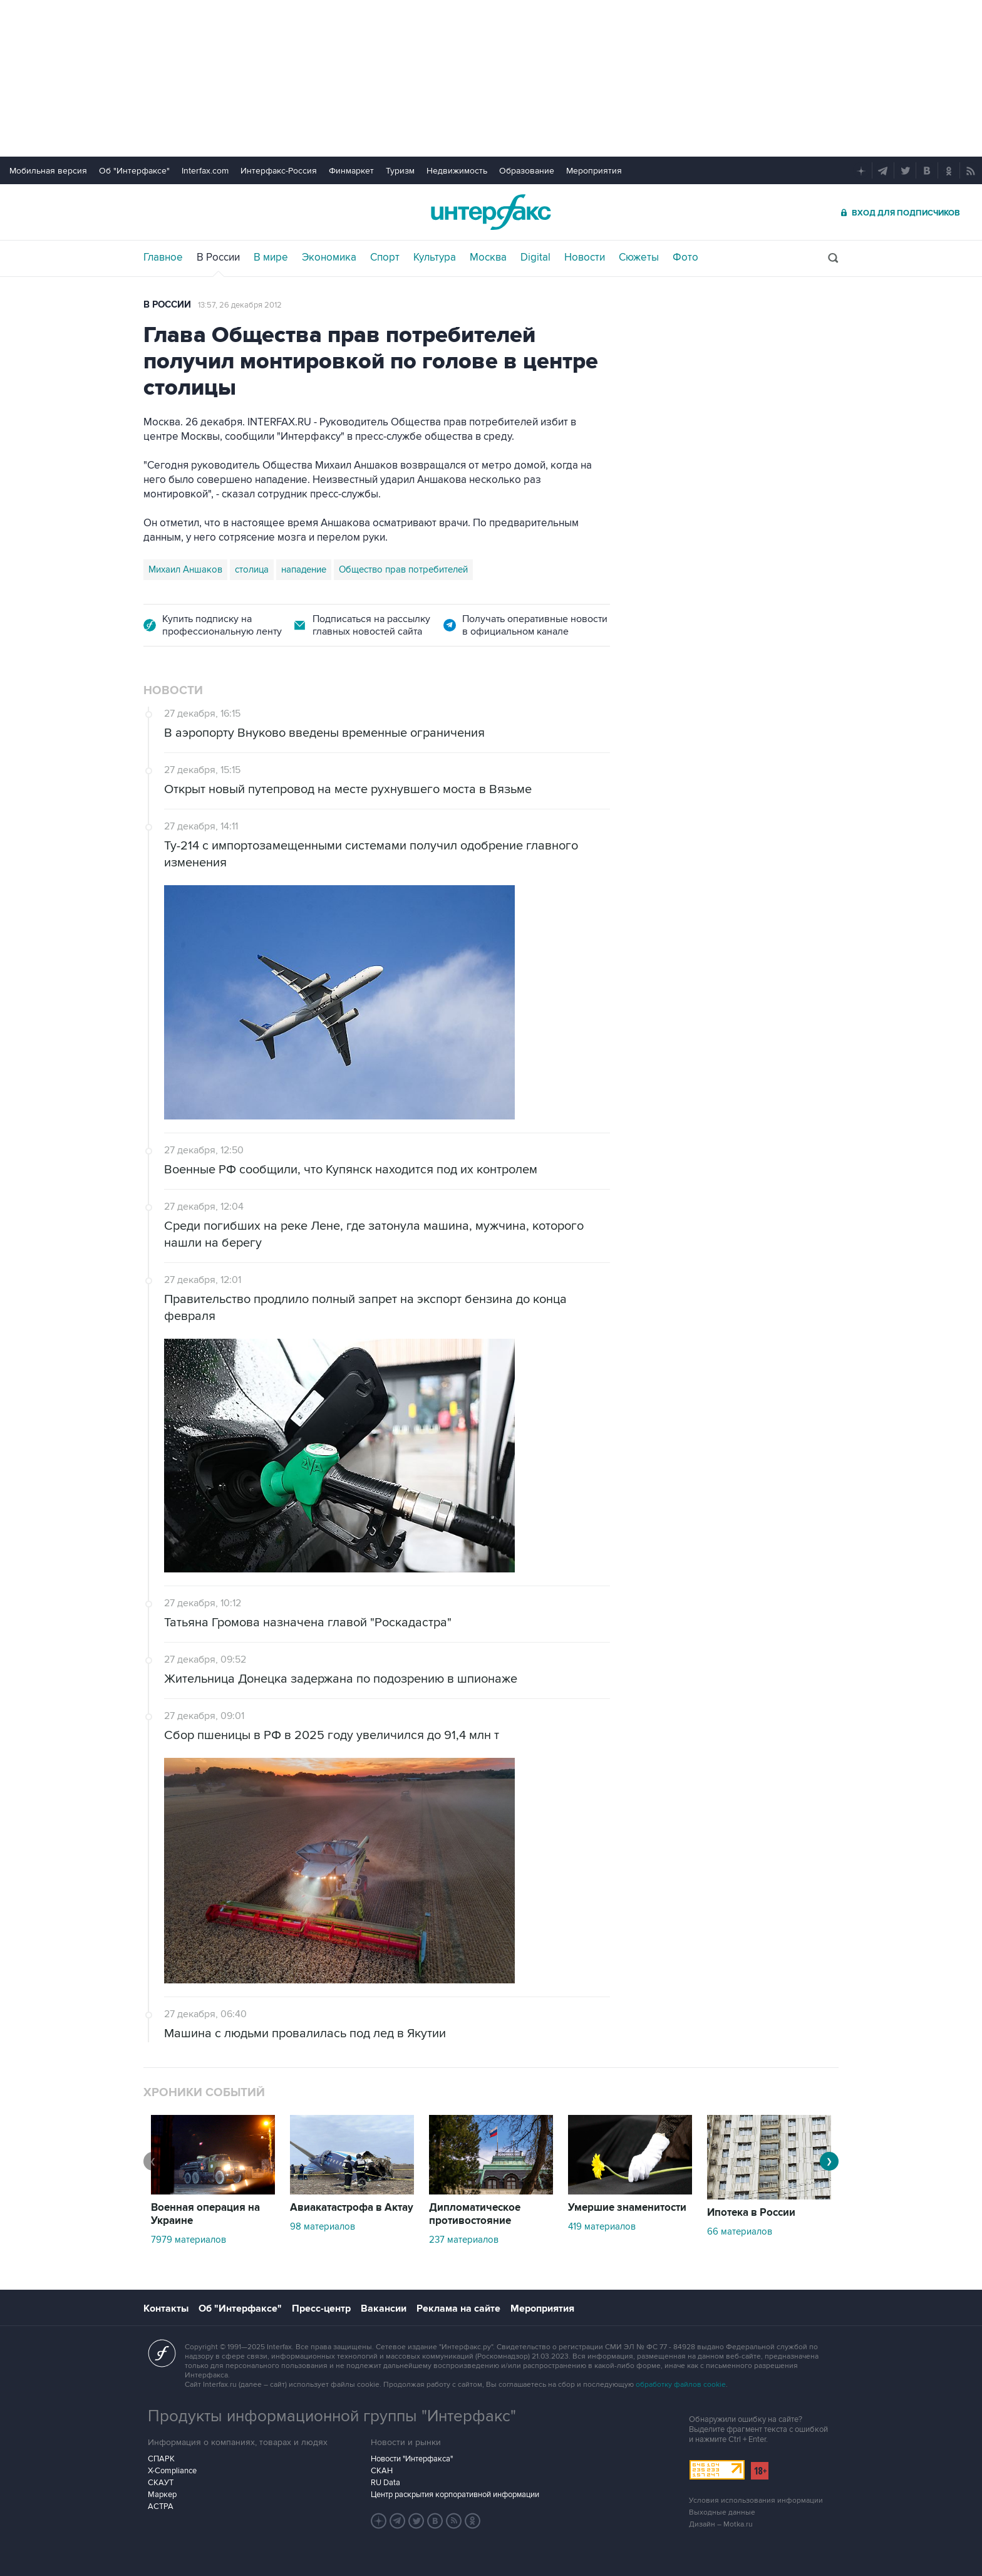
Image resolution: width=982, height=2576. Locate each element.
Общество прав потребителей (403, 569)
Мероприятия (594, 170)
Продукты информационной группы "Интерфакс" (332, 2416)
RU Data (385, 2483)
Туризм (400, 170)
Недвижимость (456, 170)
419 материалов (602, 2226)
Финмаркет (351, 170)
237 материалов (464, 2239)
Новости (584, 257)
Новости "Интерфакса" (412, 2459)
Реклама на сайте (458, 2308)
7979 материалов (188, 2239)
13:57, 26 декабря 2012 (240, 305)
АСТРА (160, 2506)
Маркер (162, 2495)
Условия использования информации (756, 2500)
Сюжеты (639, 257)
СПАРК (161, 2459)
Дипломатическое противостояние (474, 2214)
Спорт (385, 257)
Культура (434, 257)
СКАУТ (160, 2483)
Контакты (166, 2308)
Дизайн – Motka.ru (721, 2524)
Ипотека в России (751, 2212)
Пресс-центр (321, 2308)
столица (252, 569)
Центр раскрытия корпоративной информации (455, 2495)
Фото (685, 257)
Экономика (329, 257)
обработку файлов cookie (681, 2384)
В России (218, 257)
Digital (535, 257)
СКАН (382, 2471)
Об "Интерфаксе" (134, 170)
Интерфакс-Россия (278, 170)
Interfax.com (205, 170)
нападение (303, 569)
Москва (488, 257)
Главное (163, 257)
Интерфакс (491, 212)
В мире (271, 257)
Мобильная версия (48, 170)
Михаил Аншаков (185, 569)
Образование (526, 170)
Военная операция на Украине (205, 2214)
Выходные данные (722, 2512)
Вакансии (383, 2308)
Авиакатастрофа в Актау (351, 2207)
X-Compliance (172, 2471)
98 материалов (322, 2226)
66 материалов (739, 2231)
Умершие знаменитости (627, 2207)
